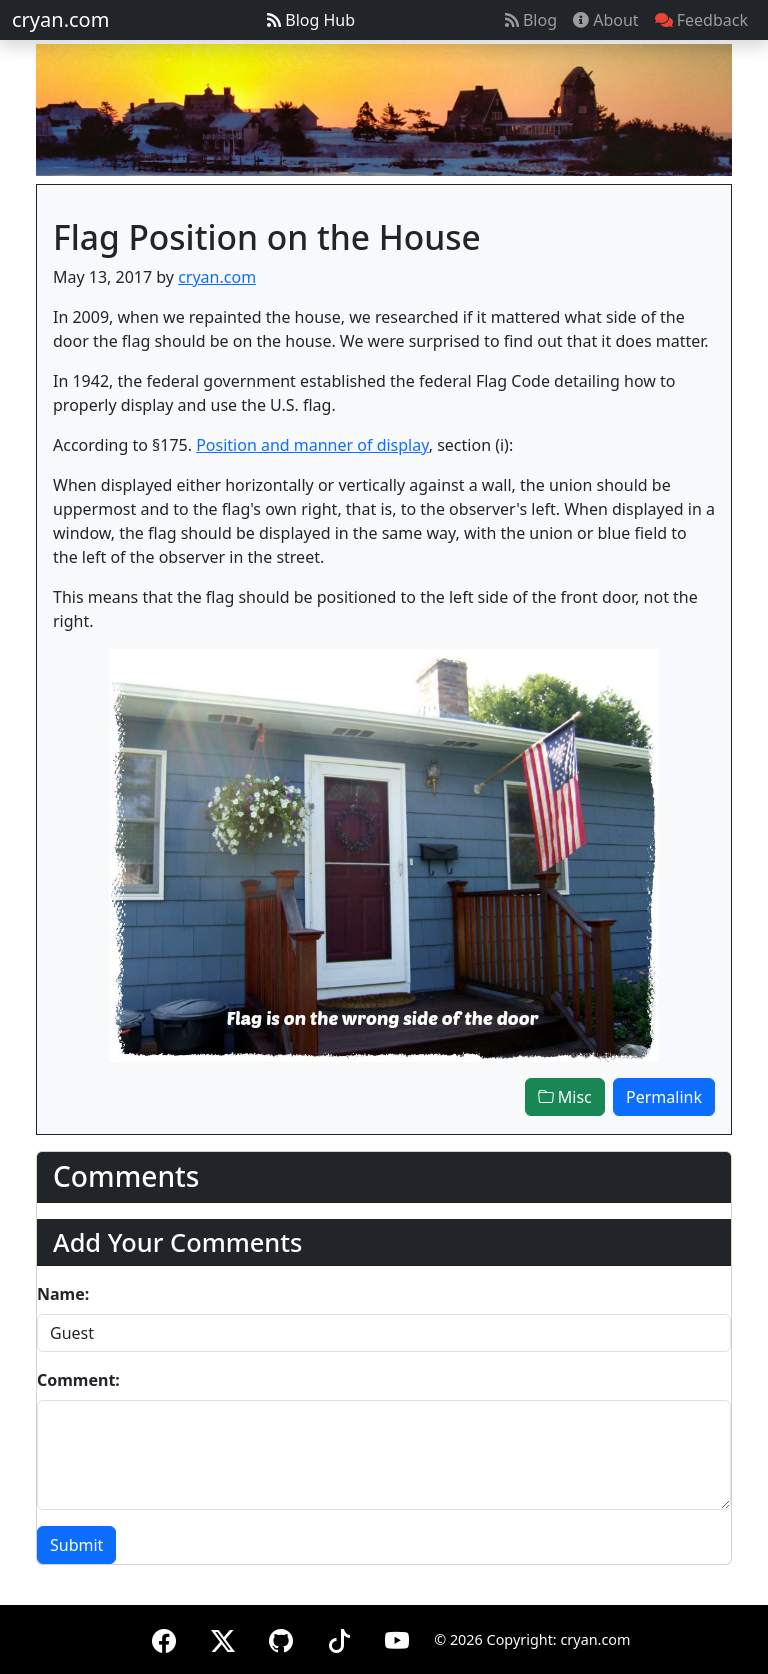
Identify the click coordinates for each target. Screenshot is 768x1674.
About (606, 20)
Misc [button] (565, 1097)
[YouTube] (397, 1637)
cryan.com (60, 19)
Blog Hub (311, 20)
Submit (76, 1545)
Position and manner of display (312, 445)
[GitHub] (281, 1637)
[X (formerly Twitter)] (223, 1637)
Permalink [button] (664, 1097)
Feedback (701, 20)
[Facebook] (164, 1637)
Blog (531, 20)
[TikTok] (339, 1637)
